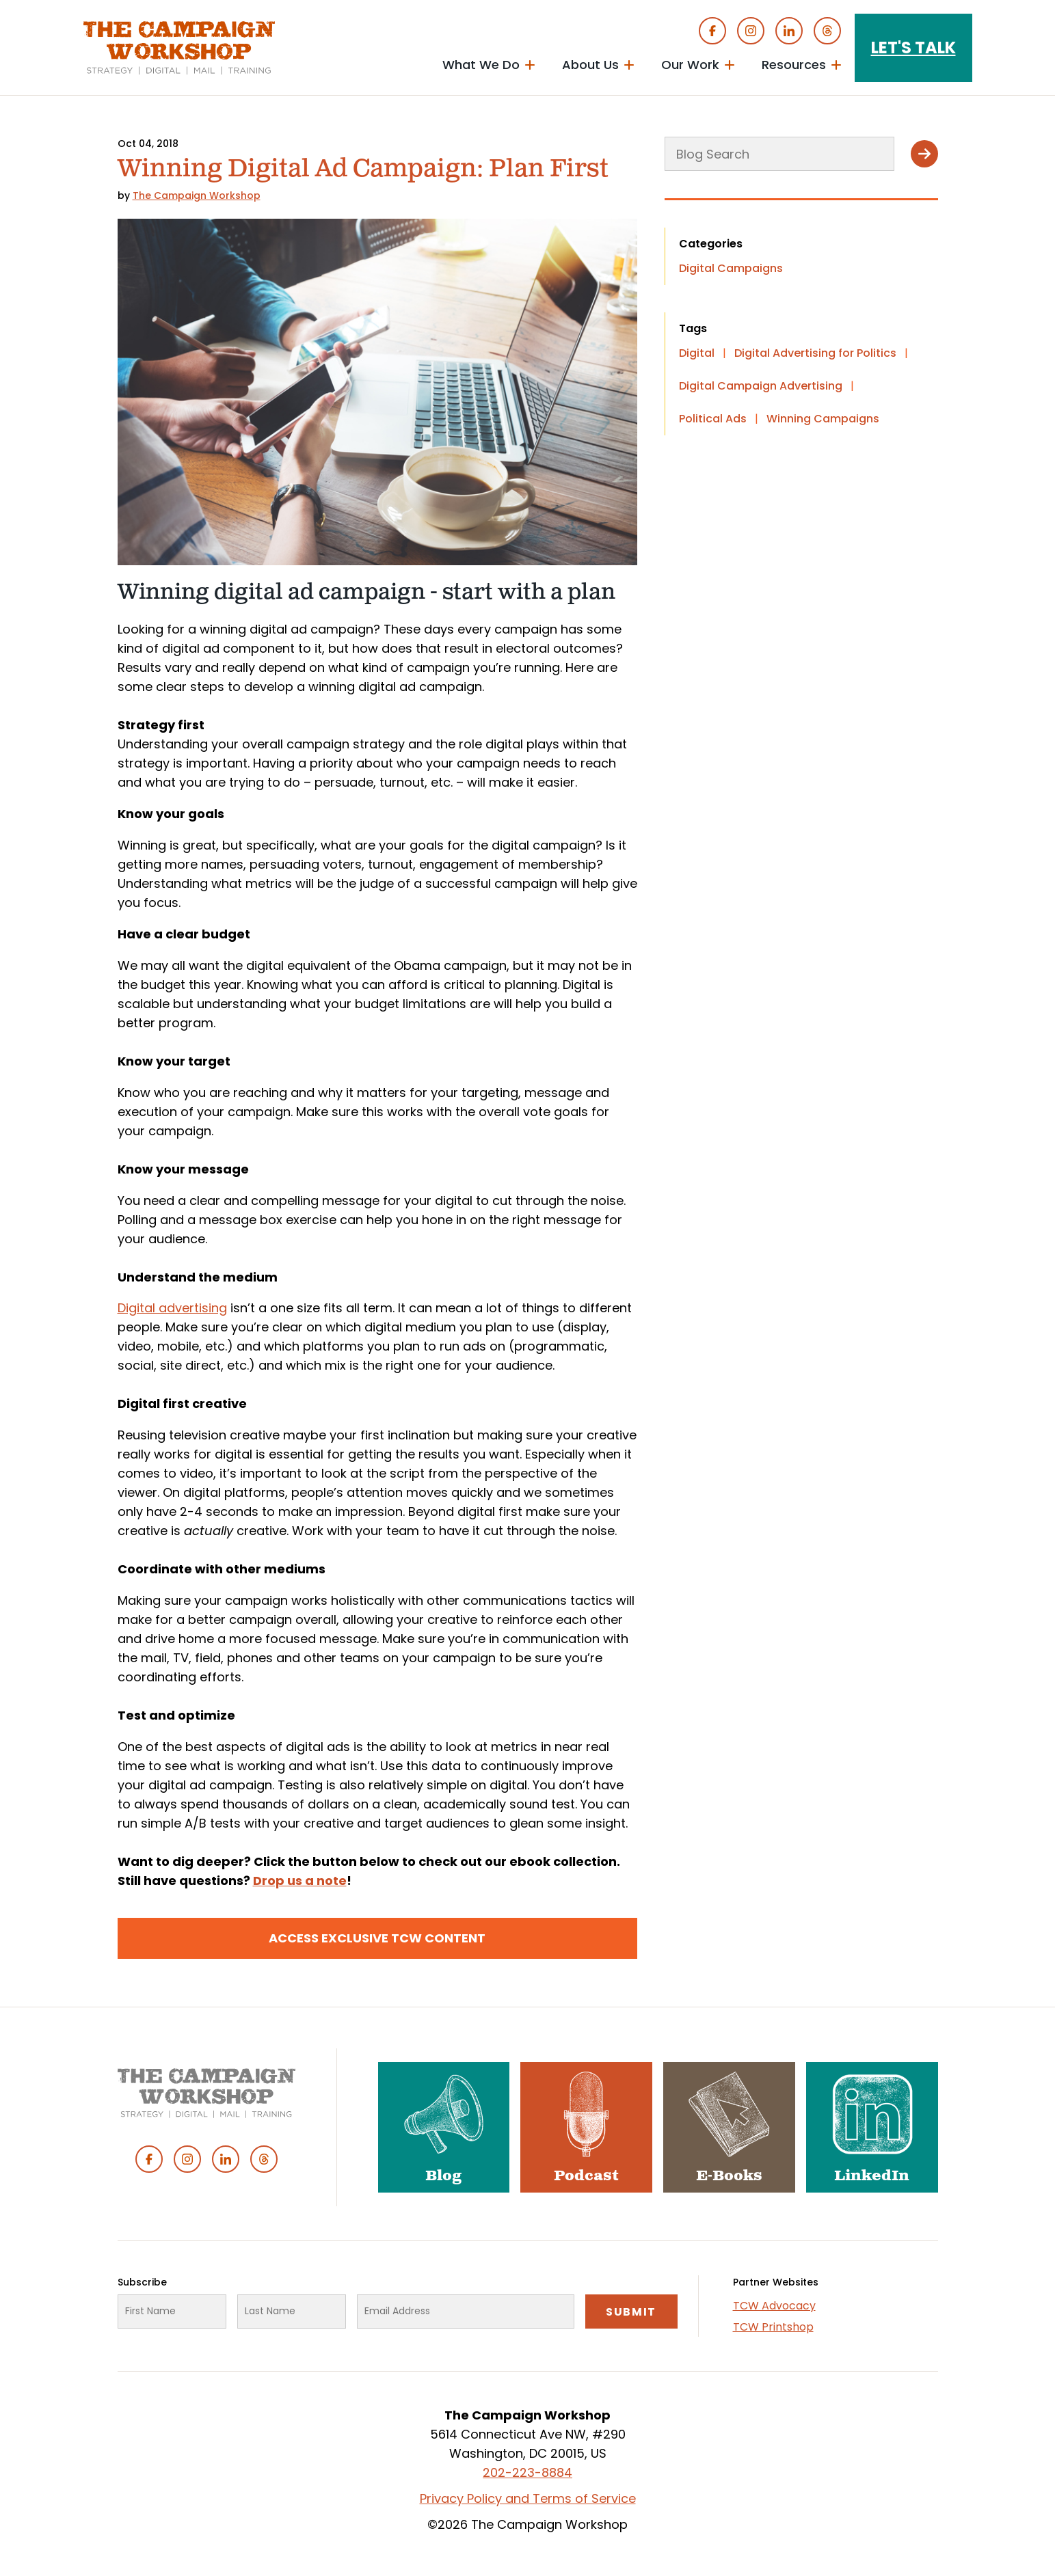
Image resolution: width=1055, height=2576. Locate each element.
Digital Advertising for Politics (815, 353)
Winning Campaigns (822, 418)
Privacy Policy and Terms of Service (528, 2498)
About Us (590, 64)
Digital (697, 353)
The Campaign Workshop (197, 195)
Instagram (750, 30)
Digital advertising (172, 1307)
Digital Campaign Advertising (760, 386)
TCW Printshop (773, 2327)
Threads (827, 30)
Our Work (690, 64)
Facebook (712, 30)
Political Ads (713, 418)
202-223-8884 (527, 2472)
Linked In (789, 30)
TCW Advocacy (774, 2306)
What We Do (481, 64)
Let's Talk (913, 47)
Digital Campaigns (731, 268)
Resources (794, 64)
